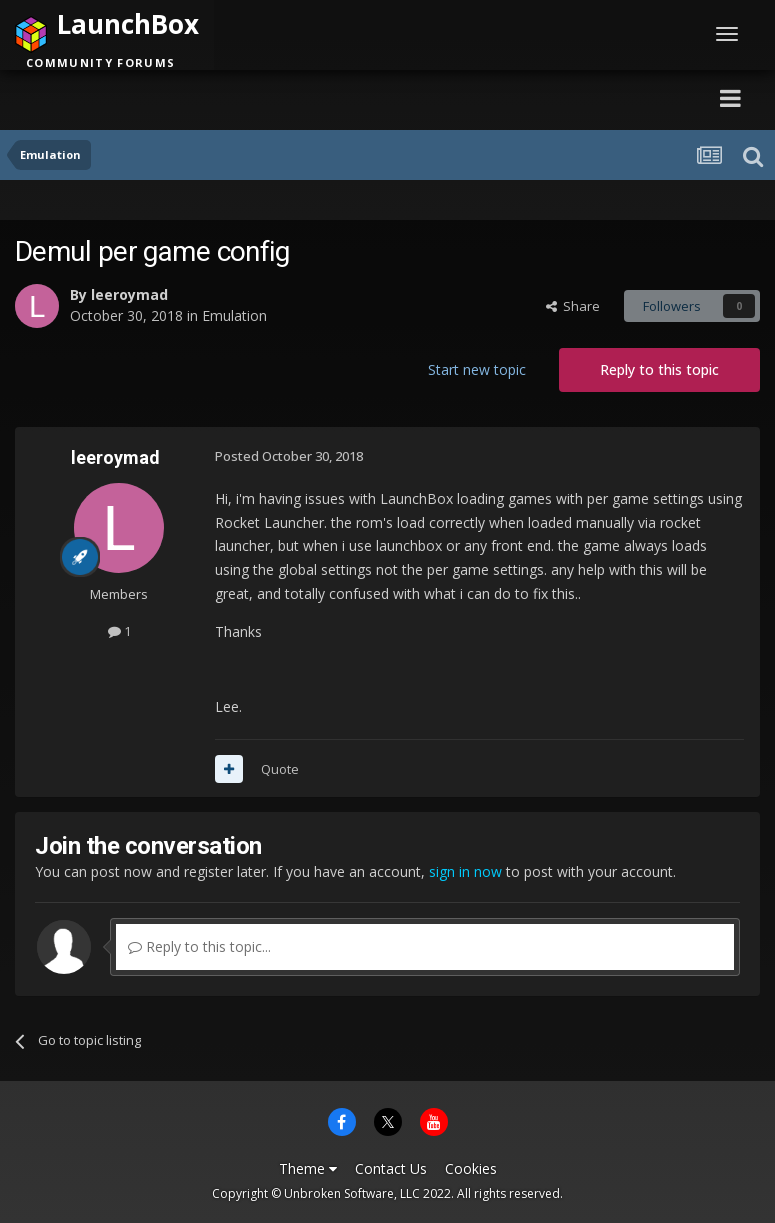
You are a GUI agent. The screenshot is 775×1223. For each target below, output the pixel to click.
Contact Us (391, 1168)
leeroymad (129, 294)
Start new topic (477, 369)
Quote (280, 769)
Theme (308, 1168)
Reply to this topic (659, 369)
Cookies (471, 1168)
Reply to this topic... (199, 946)
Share (573, 306)
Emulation (234, 315)
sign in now (465, 871)
